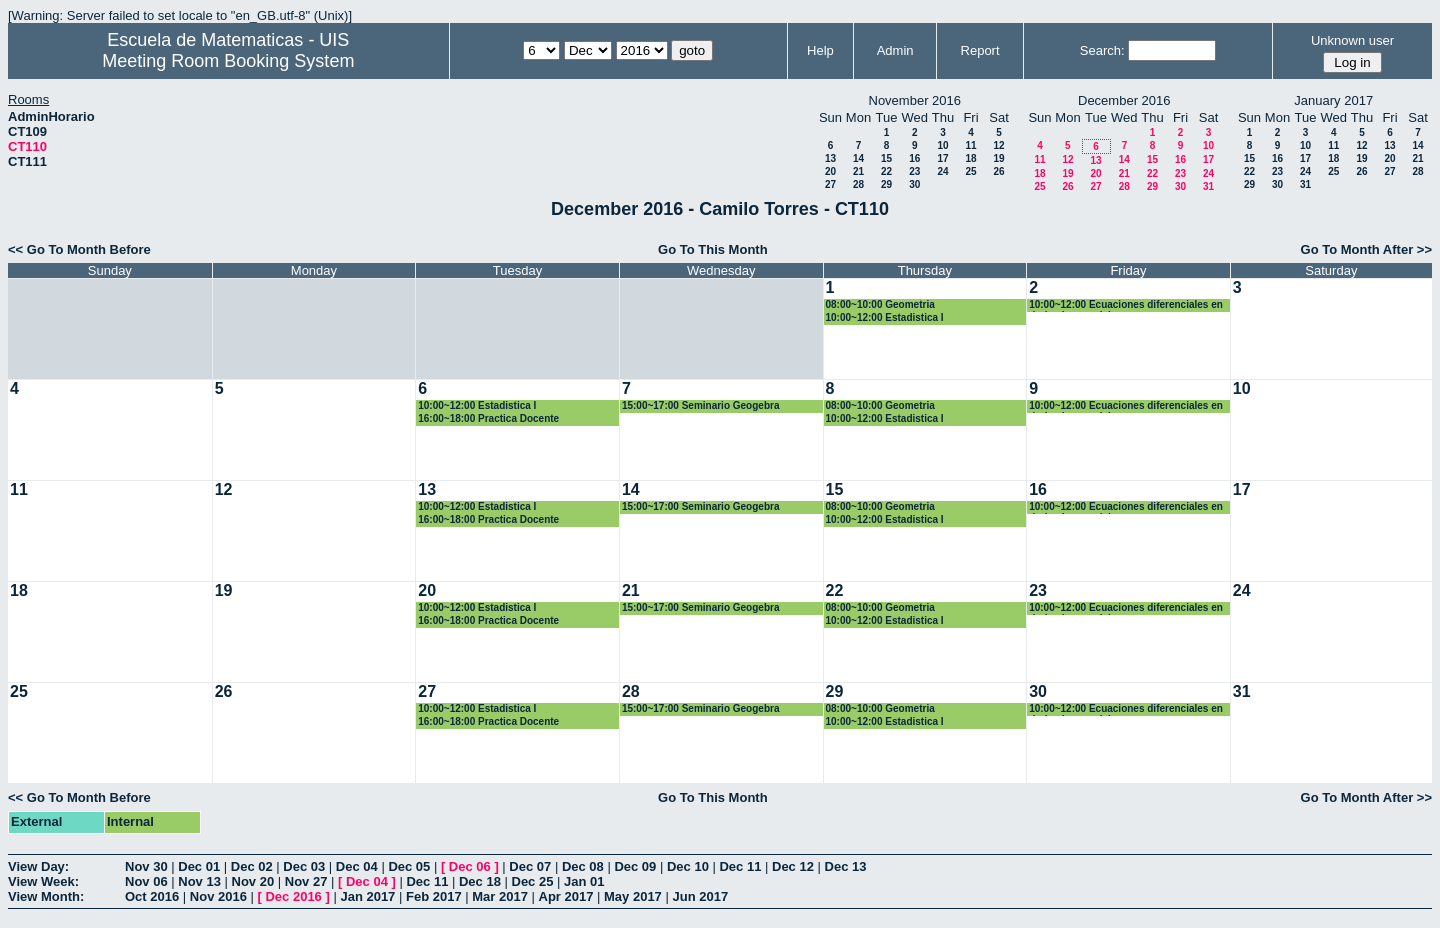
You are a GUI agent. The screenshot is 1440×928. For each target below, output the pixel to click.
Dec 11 (740, 866)
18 (970, 158)
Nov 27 (306, 881)
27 (830, 184)
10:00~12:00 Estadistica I (885, 317)
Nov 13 (199, 881)
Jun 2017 (700, 896)
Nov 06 (146, 881)
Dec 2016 (293, 896)
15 (886, 158)
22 (886, 171)
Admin (895, 50)
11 (970, 145)
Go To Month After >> (1366, 249)
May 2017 (633, 896)
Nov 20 (253, 881)
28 (858, 184)
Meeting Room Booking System (228, 61)
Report (980, 50)
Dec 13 (846, 866)
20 (830, 171)
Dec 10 (688, 866)
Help (820, 50)
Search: (1102, 50)
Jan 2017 (367, 896)
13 (830, 158)
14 (858, 158)
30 (914, 184)
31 (1208, 186)
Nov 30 (146, 866)
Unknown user (1352, 40)
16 (914, 158)
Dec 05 (409, 866)
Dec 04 (357, 866)
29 (886, 184)
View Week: (43, 881)
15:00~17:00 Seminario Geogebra (701, 405)
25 (970, 171)
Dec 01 (199, 866)
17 (942, 158)
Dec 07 (530, 866)
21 (858, 171)
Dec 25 (533, 881)
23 (914, 171)
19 (998, 158)
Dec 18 (480, 881)
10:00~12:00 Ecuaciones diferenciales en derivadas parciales (1126, 305)
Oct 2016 (152, 896)
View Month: (46, 896)
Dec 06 (470, 866)
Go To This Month (713, 249)
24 (942, 171)
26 (998, 171)
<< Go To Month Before (79, 249)
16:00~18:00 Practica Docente (488, 418)
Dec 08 (583, 866)
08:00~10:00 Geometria (880, 304)
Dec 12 (793, 866)
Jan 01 (584, 881)
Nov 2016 (218, 896)
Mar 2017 (500, 896)
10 (942, 145)
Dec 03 (304, 866)
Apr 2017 (566, 896)
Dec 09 (635, 866)
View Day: (38, 866)
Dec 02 (252, 866)
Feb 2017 (434, 896)
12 (998, 145)
